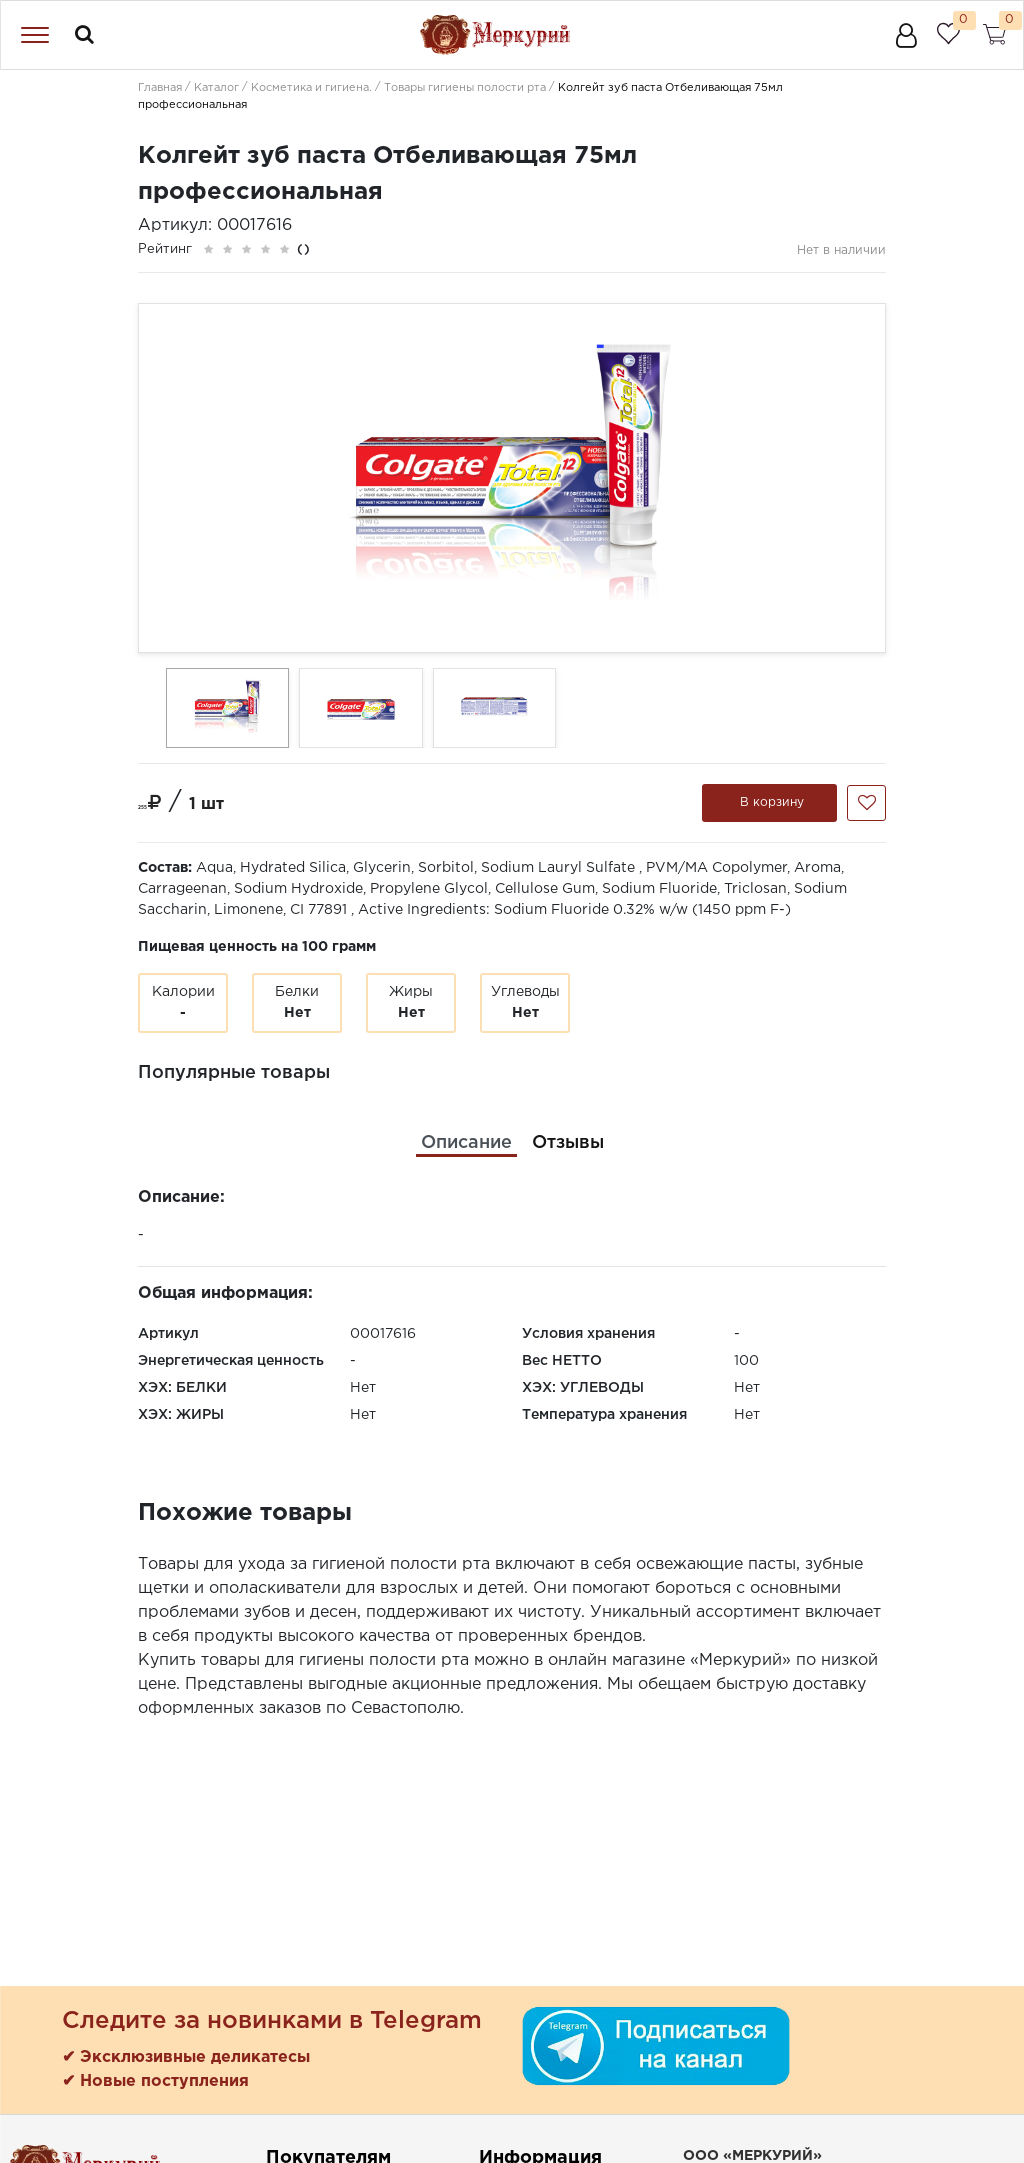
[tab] (466, 1143)
